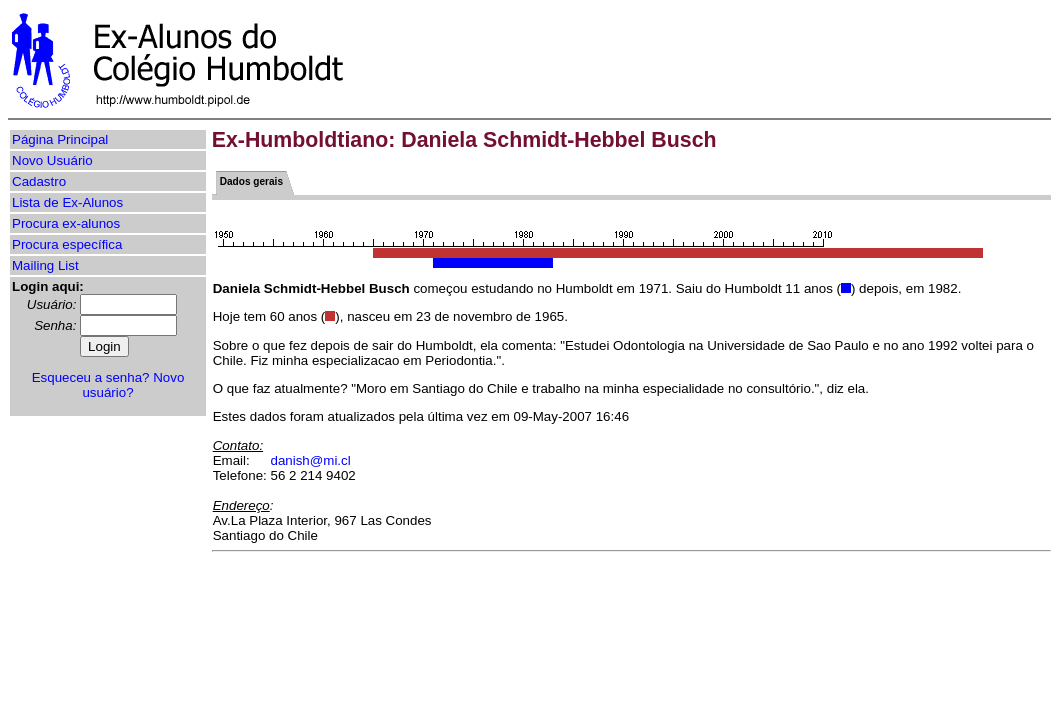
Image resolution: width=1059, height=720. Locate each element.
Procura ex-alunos (66, 223)
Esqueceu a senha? (91, 377)
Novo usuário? (133, 385)
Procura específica (67, 244)
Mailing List (45, 265)
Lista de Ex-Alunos (67, 202)
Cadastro (39, 181)
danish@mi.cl (311, 460)
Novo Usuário (52, 160)
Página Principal (60, 139)
